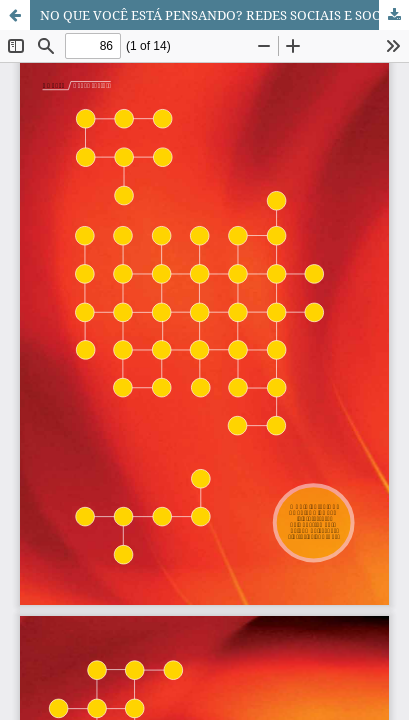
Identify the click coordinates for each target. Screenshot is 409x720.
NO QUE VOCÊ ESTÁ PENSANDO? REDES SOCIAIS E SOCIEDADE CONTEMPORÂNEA (224, 15)
